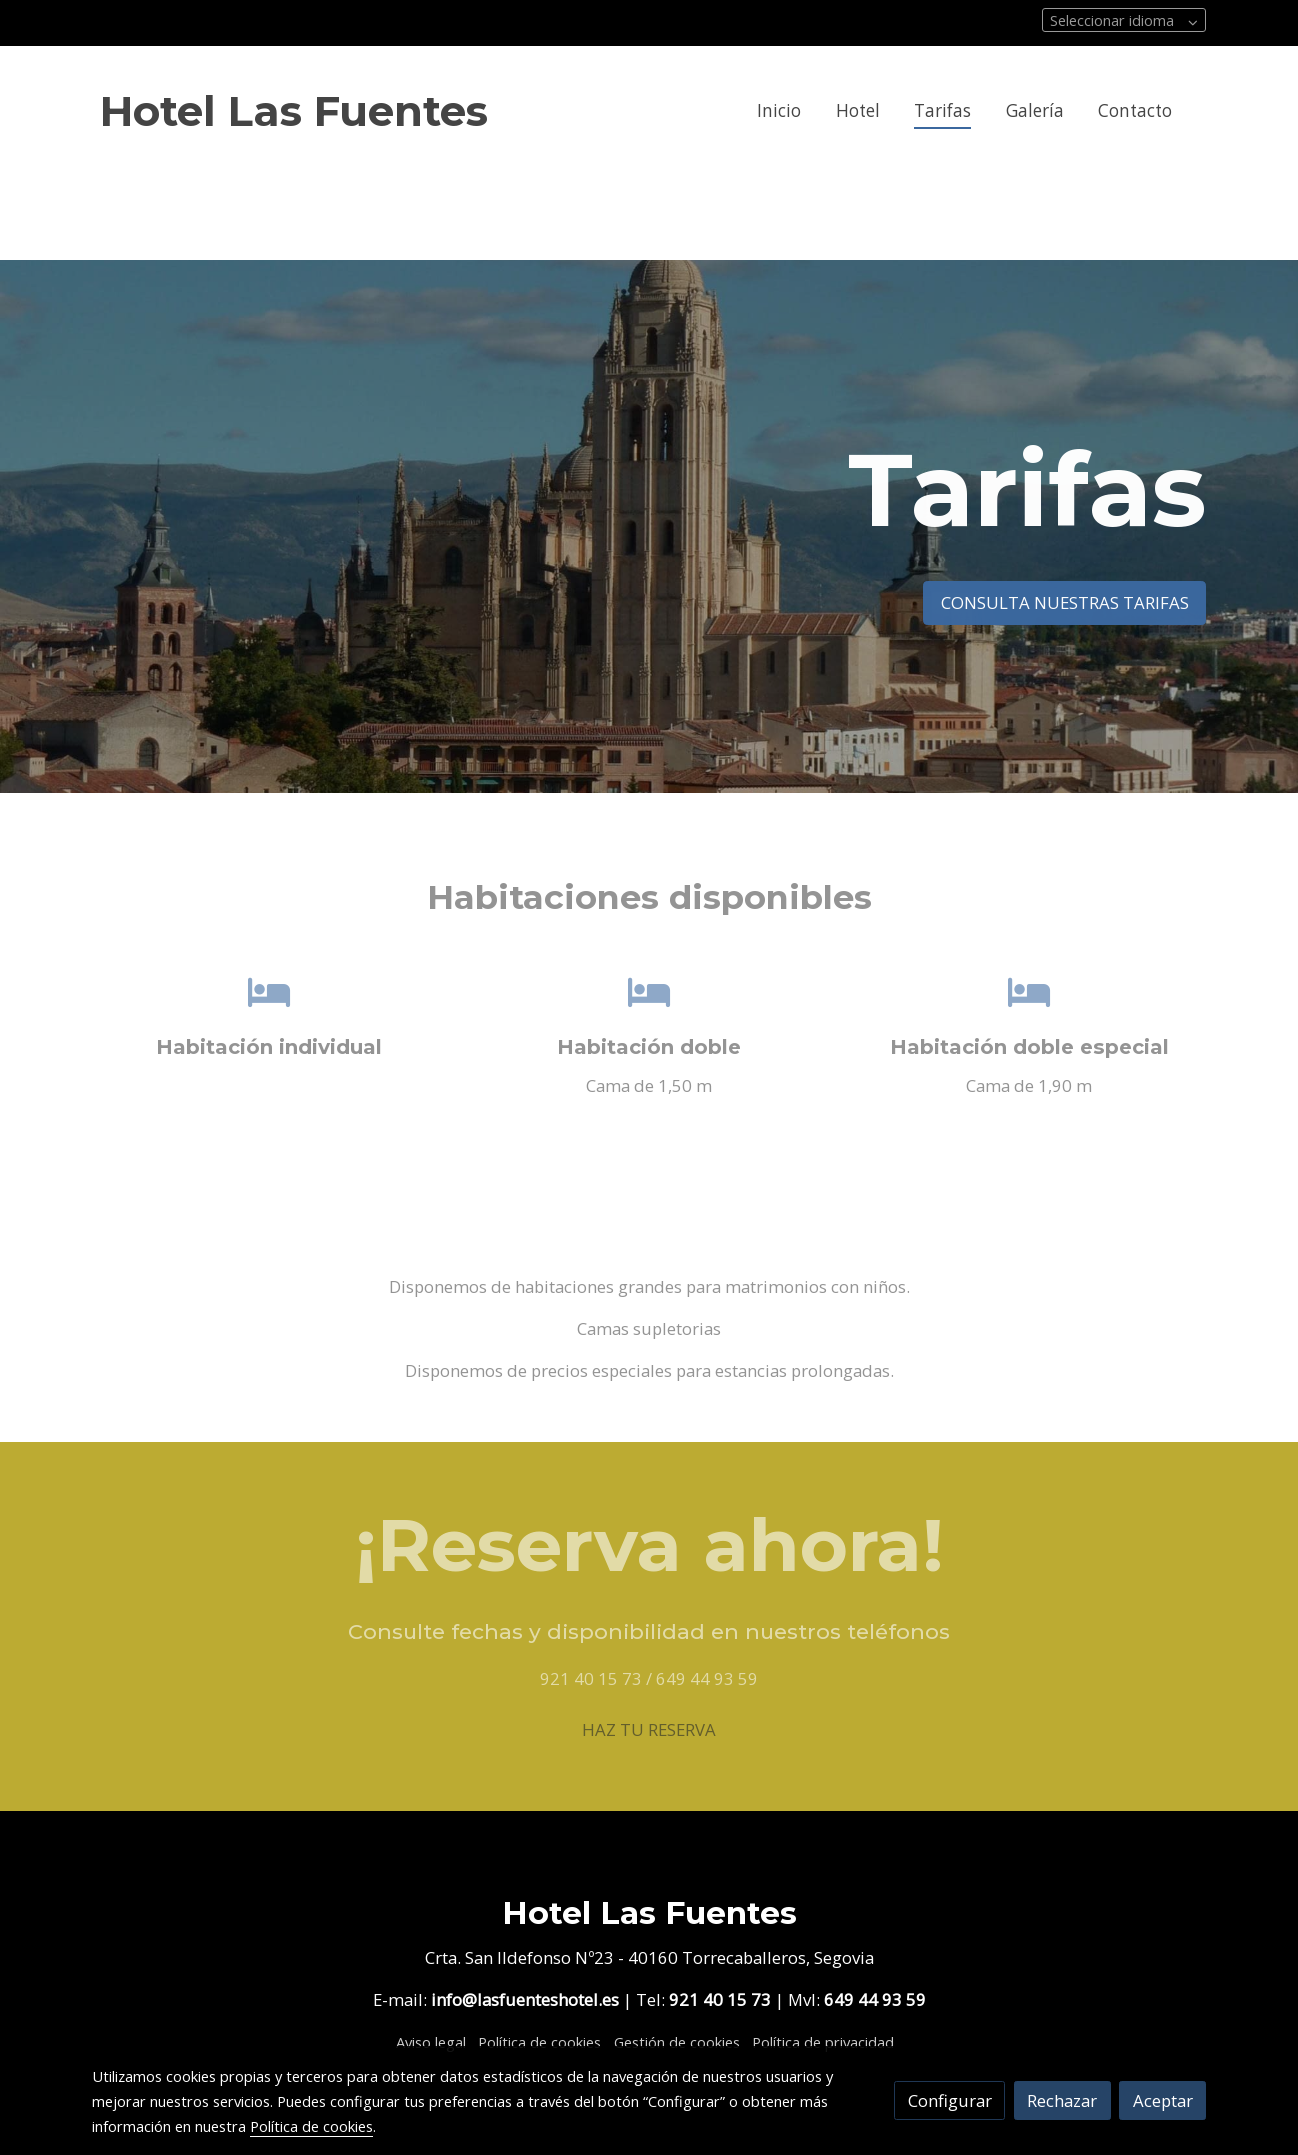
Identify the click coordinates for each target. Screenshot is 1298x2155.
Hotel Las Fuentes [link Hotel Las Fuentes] (294, 111)
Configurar (950, 2100)
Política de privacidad (823, 2042)
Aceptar (1163, 2100)
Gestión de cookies (677, 2042)
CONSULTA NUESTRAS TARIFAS (1065, 602)
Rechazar (1062, 2100)
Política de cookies (539, 2042)
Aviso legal (431, 2042)
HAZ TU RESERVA (649, 1729)
